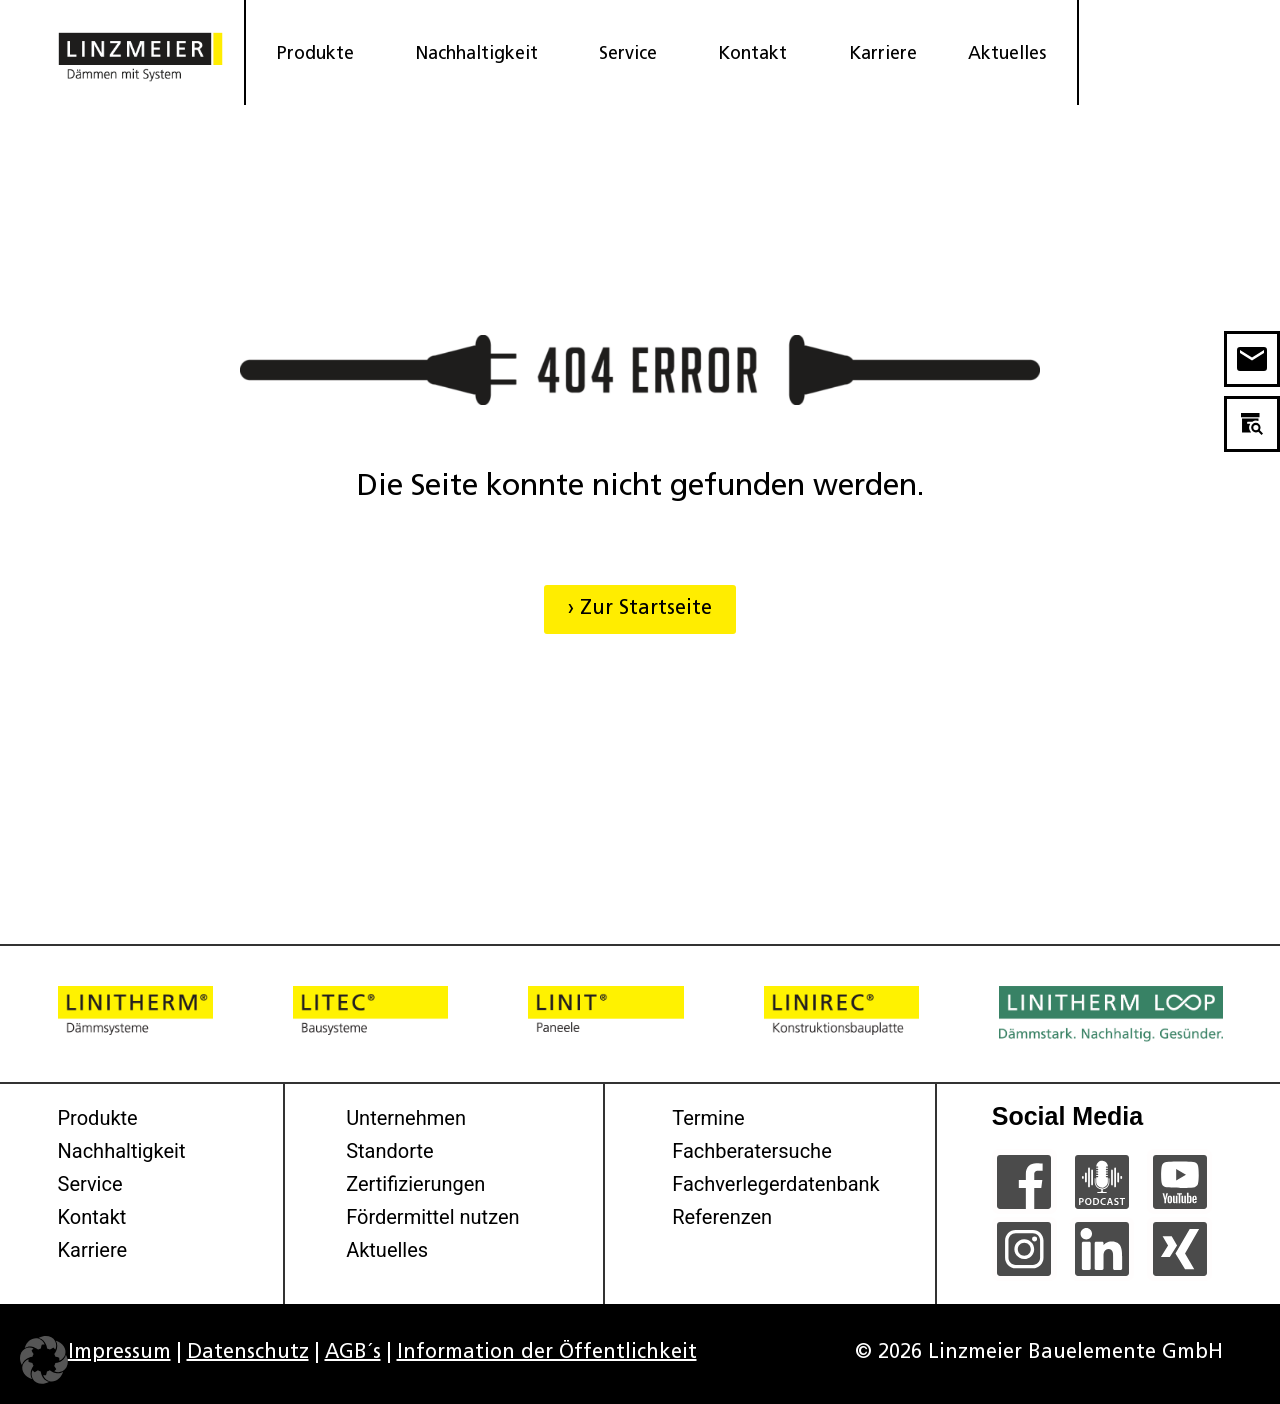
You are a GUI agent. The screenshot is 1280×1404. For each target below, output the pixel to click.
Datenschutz (248, 1353)
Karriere (883, 54)
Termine (708, 1118)
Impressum (119, 1353)
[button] (44, 1360)
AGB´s (353, 1353)
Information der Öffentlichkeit (547, 1353)
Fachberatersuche (752, 1151)
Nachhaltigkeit (481, 55)
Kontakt (757, 55)
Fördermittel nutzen (432, 1217)
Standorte (389, 1151)
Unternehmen (406, 1118)
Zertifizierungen (415, 1184)
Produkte (320, 55)
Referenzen (722, 1217)
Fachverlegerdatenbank (776, 1184)
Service (633, 55)
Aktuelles (1007, 54)
